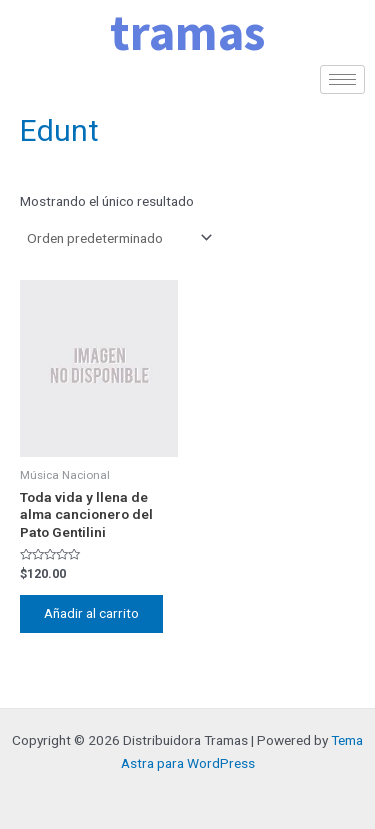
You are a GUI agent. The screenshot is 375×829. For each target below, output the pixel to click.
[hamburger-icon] (342, 79)
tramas (187, 32)
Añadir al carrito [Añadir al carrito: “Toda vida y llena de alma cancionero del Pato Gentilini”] (91, 613)
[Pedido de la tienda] (118, 238)
